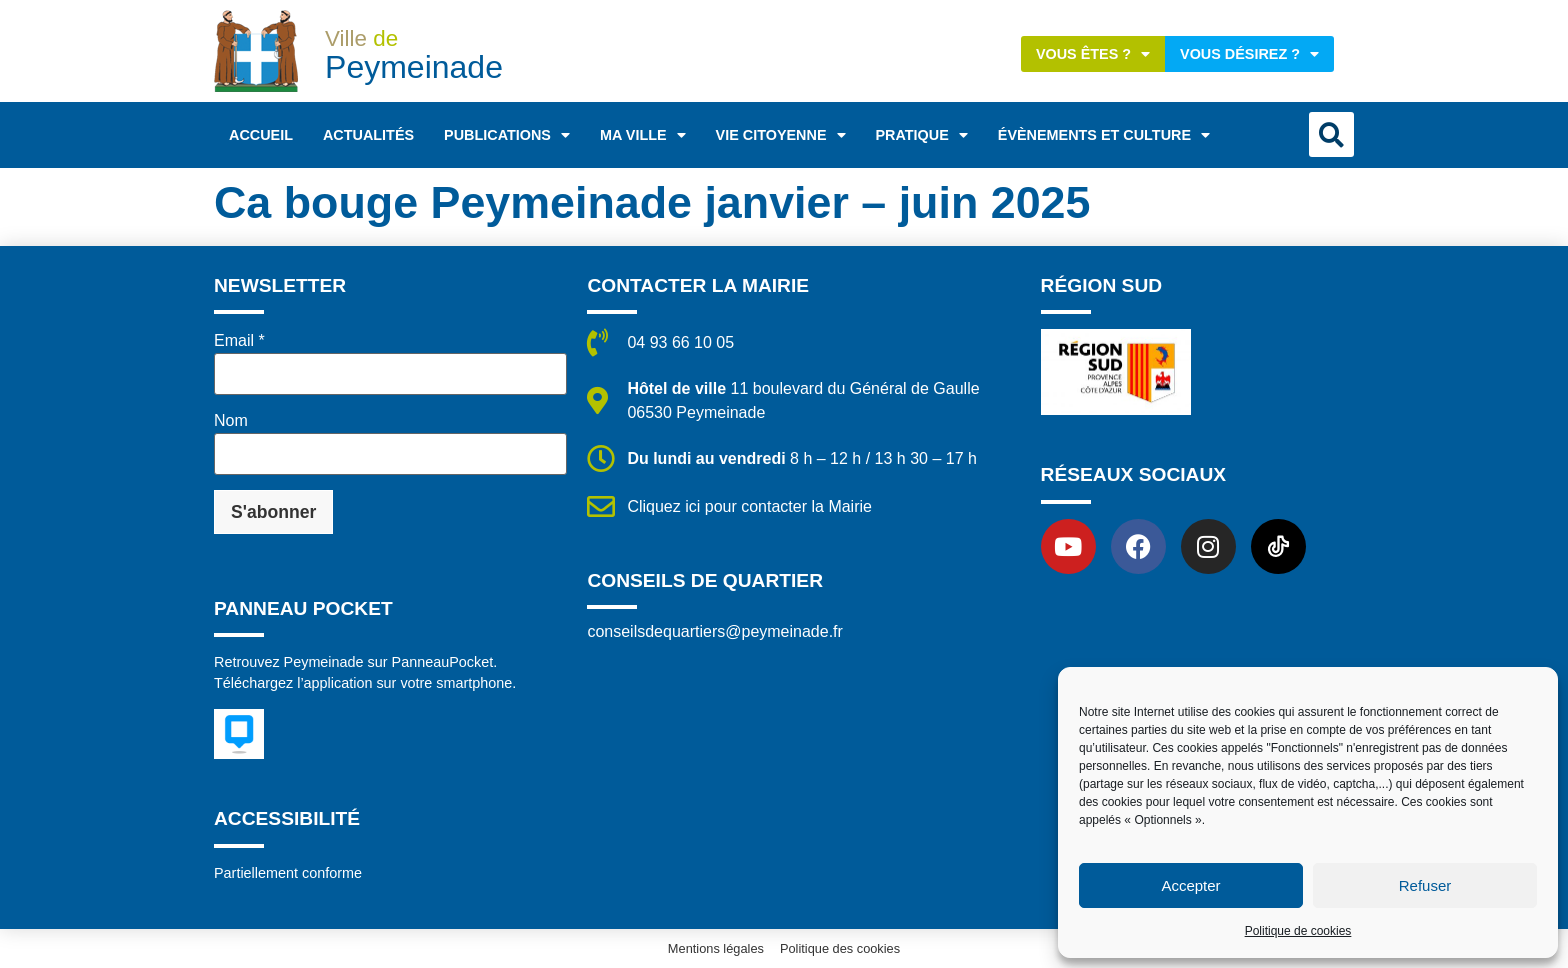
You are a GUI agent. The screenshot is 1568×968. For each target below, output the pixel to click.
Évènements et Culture (1104, 135)
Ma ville (643, 135)
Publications (507, 135)
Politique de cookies (1298, 931)
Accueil (261, 135)
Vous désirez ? (1249, 54)
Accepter (1190, 885)
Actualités (368, 135)
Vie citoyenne (781, 135)
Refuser (1425, 885)
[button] (1331, 134)
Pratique (922, 135)
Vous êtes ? (1093, 54)
